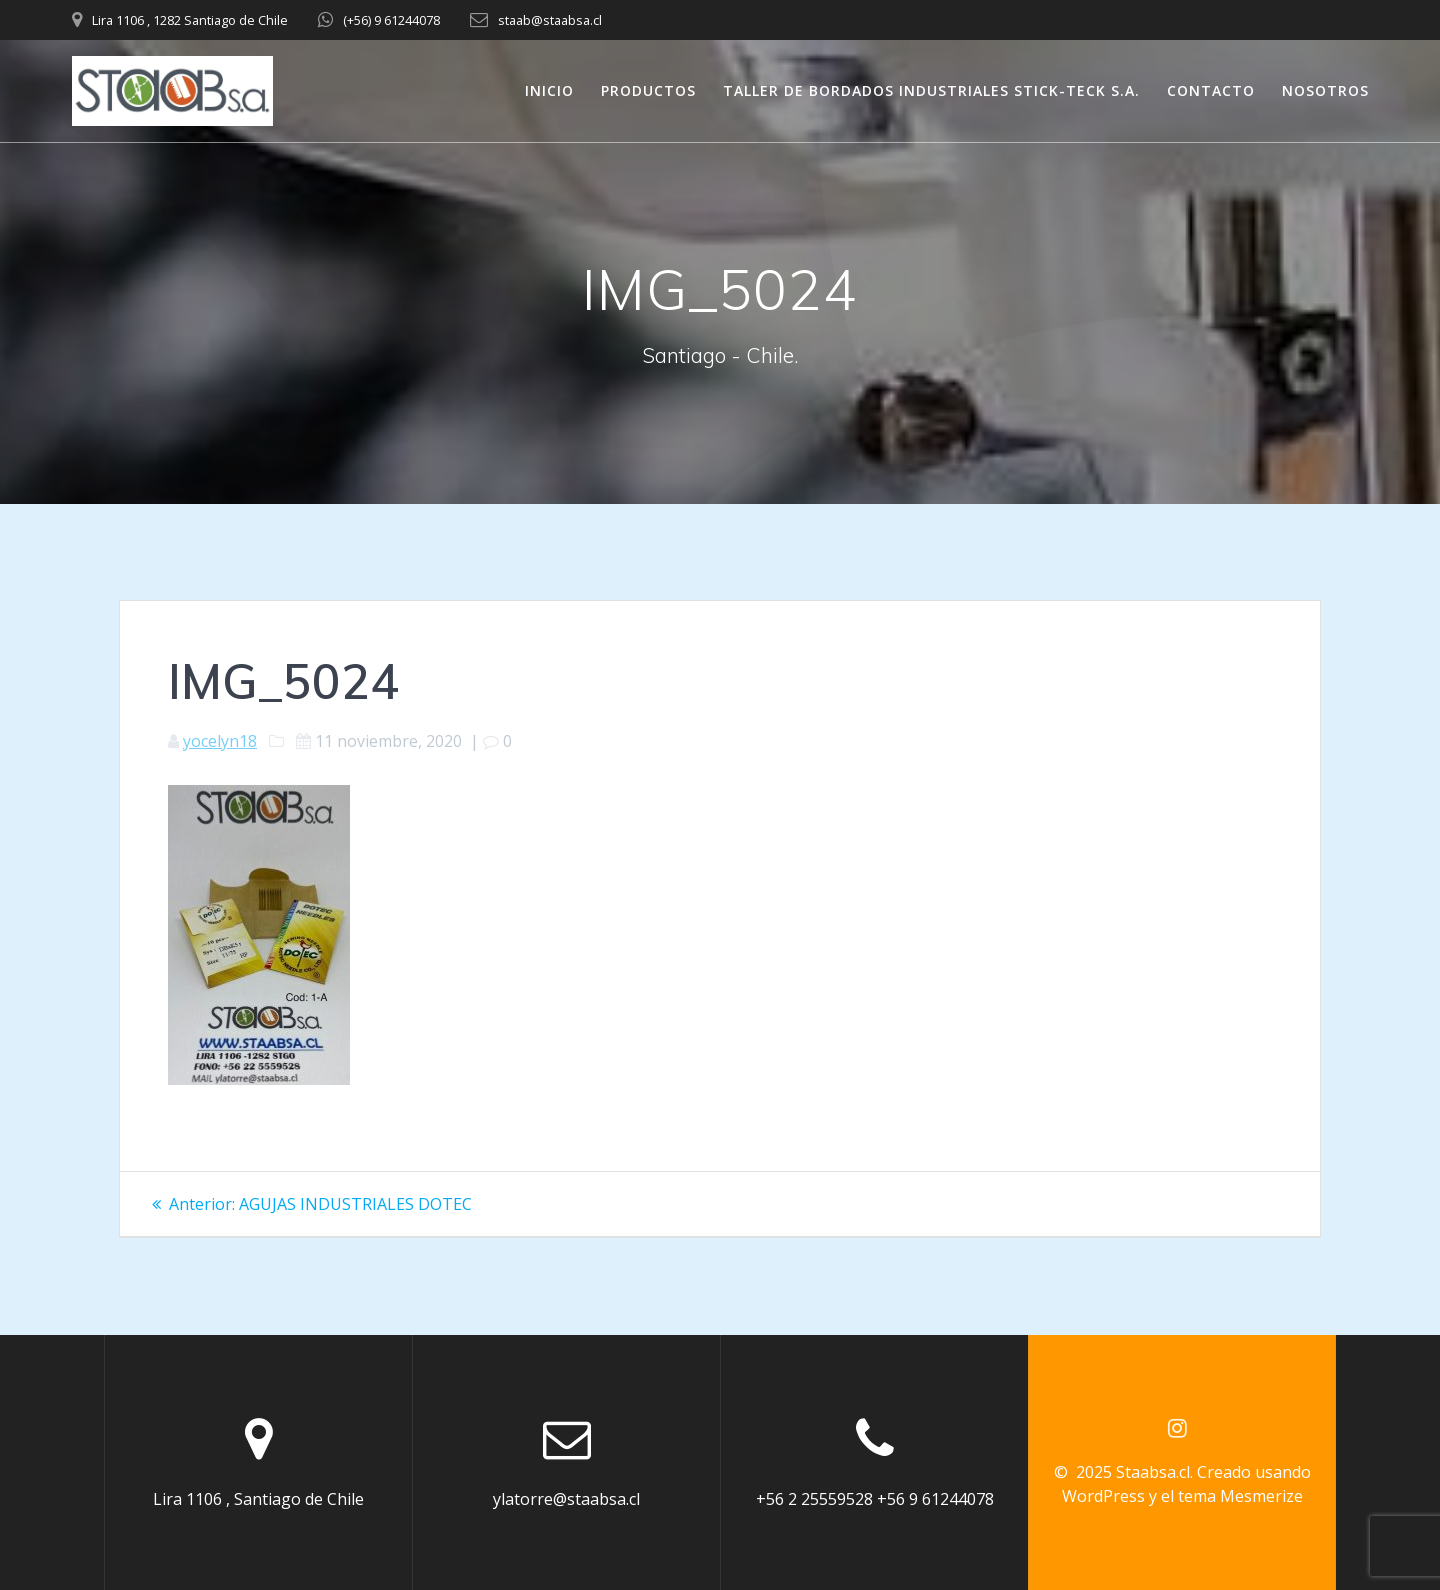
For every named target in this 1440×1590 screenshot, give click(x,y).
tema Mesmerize (1240, 1496)
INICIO (549, 90)
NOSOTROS (1325, 90)
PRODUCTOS (648, 90)
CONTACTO (1211, 90)
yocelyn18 (220, 741)
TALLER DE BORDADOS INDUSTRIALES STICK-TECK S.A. (931, 90)
